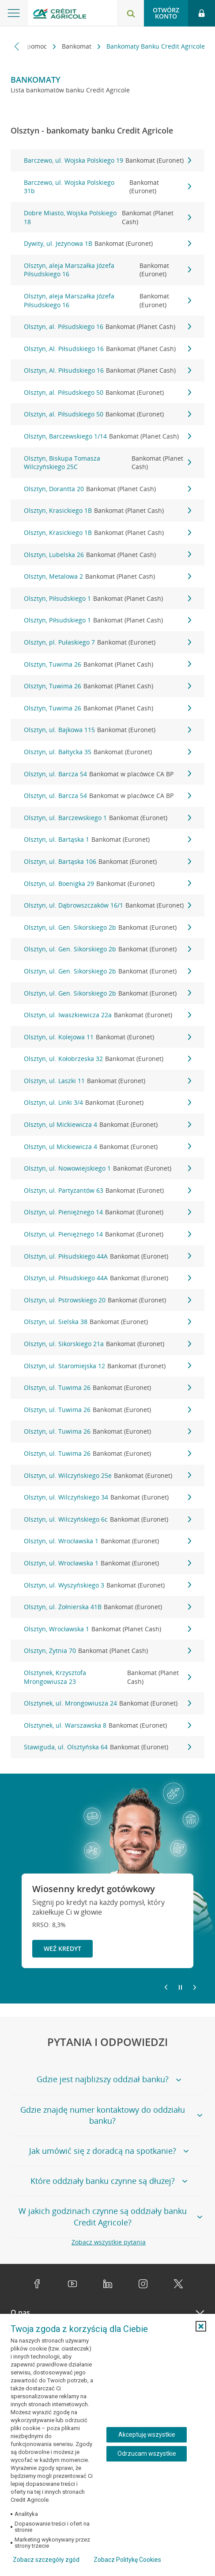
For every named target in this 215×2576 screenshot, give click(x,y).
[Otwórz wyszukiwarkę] (130, 13)
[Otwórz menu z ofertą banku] (13, 13)
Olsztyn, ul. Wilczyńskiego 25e (107, 1475)
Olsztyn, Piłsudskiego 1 (107, 598)
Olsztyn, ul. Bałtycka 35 (107, 752)
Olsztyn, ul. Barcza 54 (107, 774)
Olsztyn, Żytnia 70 (107, 1650)
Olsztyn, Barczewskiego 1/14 (107, 436)
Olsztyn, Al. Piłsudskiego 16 (107, 348)
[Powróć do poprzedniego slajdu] (166, 1987)
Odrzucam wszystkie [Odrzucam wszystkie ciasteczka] (146, 2453)
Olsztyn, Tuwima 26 (107, 664)
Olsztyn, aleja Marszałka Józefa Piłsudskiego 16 (107, 270)
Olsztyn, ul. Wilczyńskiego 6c (107, 1519)
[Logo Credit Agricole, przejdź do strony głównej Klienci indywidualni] (59, 14)
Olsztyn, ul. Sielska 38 (107, 1321)
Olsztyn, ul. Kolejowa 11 (107, 1037)
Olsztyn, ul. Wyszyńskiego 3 (107, 1585)
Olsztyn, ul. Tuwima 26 (107, 1387)
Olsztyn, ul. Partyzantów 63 (107, 1190)
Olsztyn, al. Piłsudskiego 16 (107, 326)
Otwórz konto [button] (166, 13)
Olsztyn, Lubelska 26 (107, 554)
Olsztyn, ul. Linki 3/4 (107, 1102)
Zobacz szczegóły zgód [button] (46, 2559)
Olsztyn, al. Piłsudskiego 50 (107, 392)
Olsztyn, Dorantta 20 (107, 489)
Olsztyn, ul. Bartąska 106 (107, 861)
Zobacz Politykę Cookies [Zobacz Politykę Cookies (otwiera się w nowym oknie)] (127, 2559)
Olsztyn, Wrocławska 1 (107, 1629)
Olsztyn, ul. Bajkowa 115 (107, 729)
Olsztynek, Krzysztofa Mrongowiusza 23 (107, 1677)
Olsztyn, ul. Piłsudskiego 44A (107, 1256)
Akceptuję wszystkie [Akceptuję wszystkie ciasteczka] (146, 2434)
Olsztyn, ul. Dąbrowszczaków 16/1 (107, 905)
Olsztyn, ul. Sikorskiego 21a (107, 1344)
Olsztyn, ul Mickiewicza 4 (107, 1124)
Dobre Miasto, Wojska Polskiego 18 (107, 217)
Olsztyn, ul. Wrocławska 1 (107, 1541)
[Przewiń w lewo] (17, 46)
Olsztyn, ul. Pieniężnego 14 (107, 1212)
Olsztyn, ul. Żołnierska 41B (107, 1607)
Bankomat (77, 46)
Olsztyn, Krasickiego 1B (107, 510)
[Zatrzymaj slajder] (180, 1987)
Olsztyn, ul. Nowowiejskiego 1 (107, 1168)
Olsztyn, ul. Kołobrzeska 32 (107, 1058)
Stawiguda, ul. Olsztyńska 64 (107, 1747)
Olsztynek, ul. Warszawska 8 (107, 1725)
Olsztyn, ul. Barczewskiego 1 (107, 817)
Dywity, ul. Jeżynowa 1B (107, 243)
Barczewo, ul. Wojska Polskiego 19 (107, 160)
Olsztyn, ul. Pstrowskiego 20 (107, 1300)
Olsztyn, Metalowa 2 (107, 576)
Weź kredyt (62, 1948)
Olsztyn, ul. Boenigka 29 (107, 883)
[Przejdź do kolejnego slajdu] (194, 1988)
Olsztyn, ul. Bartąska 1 (107, 839)
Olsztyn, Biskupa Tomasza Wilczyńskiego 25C (107, 462)
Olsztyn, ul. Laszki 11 (107, 1080)
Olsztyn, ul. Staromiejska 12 (107, 1366)
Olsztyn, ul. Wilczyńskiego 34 (107, 1497)
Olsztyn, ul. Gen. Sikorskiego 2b (107, 927)
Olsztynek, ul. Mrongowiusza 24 (107, 1703)
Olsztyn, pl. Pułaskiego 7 (107, 642)
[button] (200, 2326)
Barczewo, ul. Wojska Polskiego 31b (107, 186)
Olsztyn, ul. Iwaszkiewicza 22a (107, 1015)
